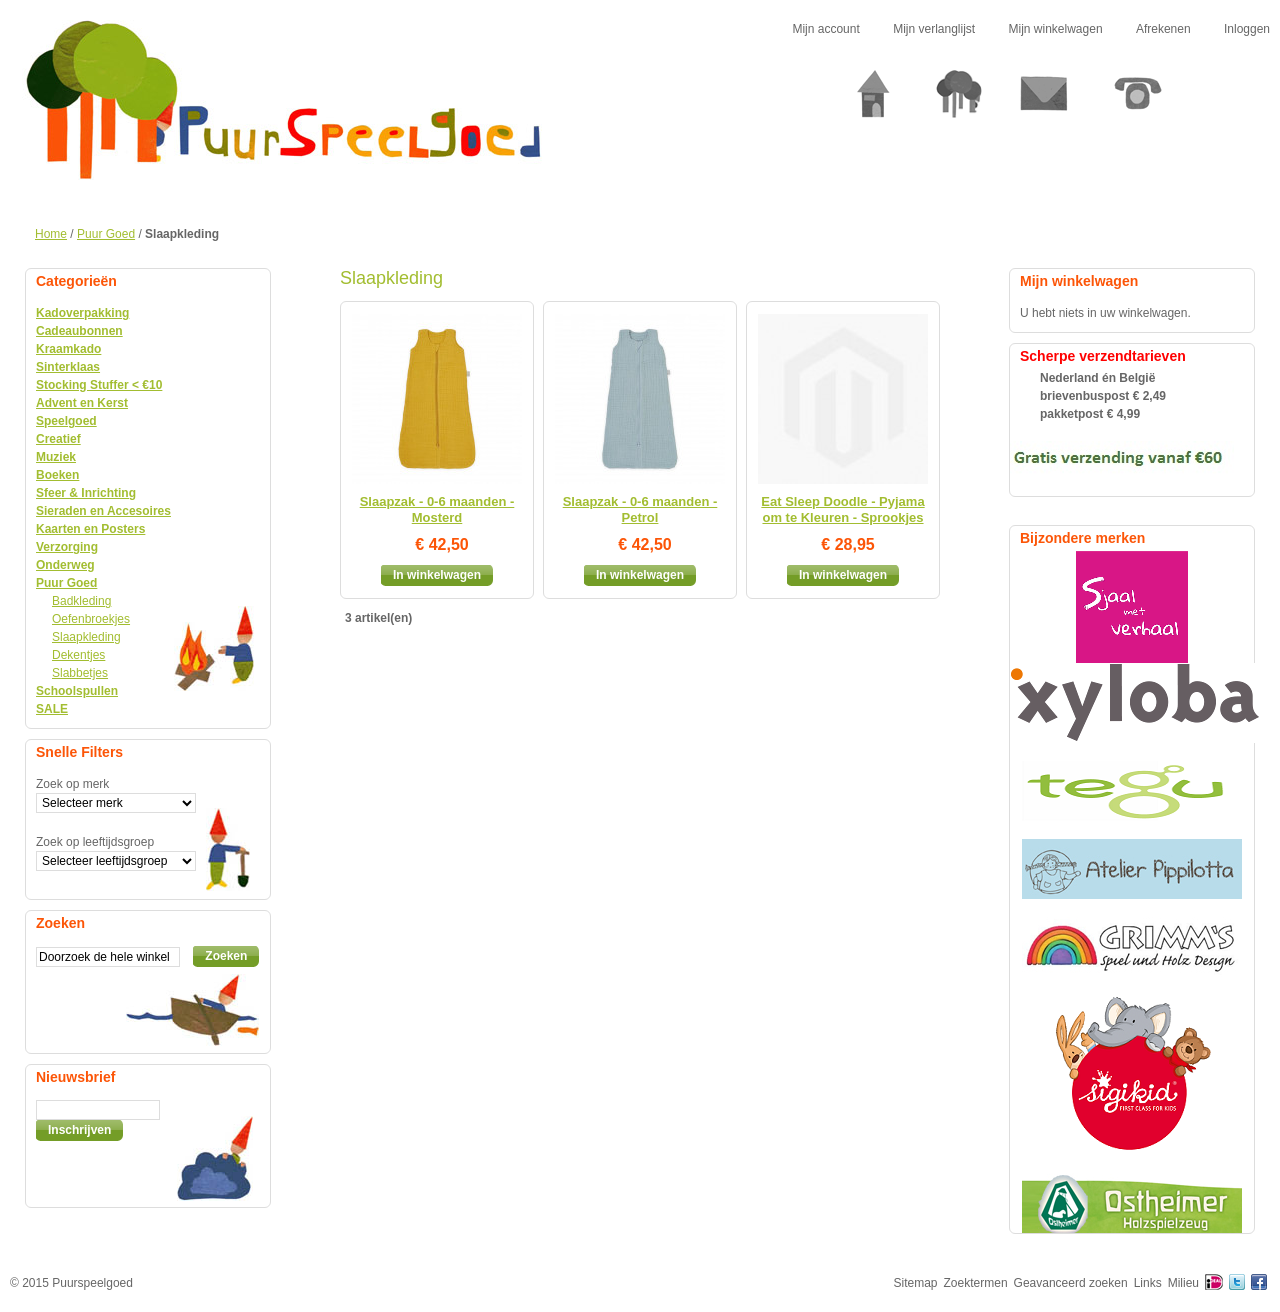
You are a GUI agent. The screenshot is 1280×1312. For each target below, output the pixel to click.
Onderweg (65, 565)
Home (51, 234)
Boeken (57, 475)
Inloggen (1247, 29)
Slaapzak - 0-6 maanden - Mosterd (437, 509)
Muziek (56, 457)
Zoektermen (976, 1283)
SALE (52, 709)
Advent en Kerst (82, 403)
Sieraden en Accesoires (103, 511)
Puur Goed (106, 234)
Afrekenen (1163, 29)
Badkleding (81, 601)
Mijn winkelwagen (1056, 29)
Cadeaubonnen (79, 331)
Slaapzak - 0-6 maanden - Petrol (640, 509)
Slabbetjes (80, 673)
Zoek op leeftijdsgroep (95, 842)
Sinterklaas (68, 367)
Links (1148, 1283)
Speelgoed (66, 421)
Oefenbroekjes (91, 619)
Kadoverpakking (82, 313)
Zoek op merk (72, 784)
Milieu (1183, 1283)
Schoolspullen (77, 691)
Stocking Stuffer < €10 (99, 385)
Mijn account (825, 29)
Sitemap (916, 1283)
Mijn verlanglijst (934, 29)
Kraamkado (68, 349)
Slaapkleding (86, 637)
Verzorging (67, 547)
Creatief (58, 439)
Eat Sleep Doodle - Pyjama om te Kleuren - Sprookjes (842, 509)
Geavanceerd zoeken (1071, 1283)
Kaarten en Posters (90, 529)
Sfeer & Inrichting (86, 493)
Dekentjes (78, 655)
